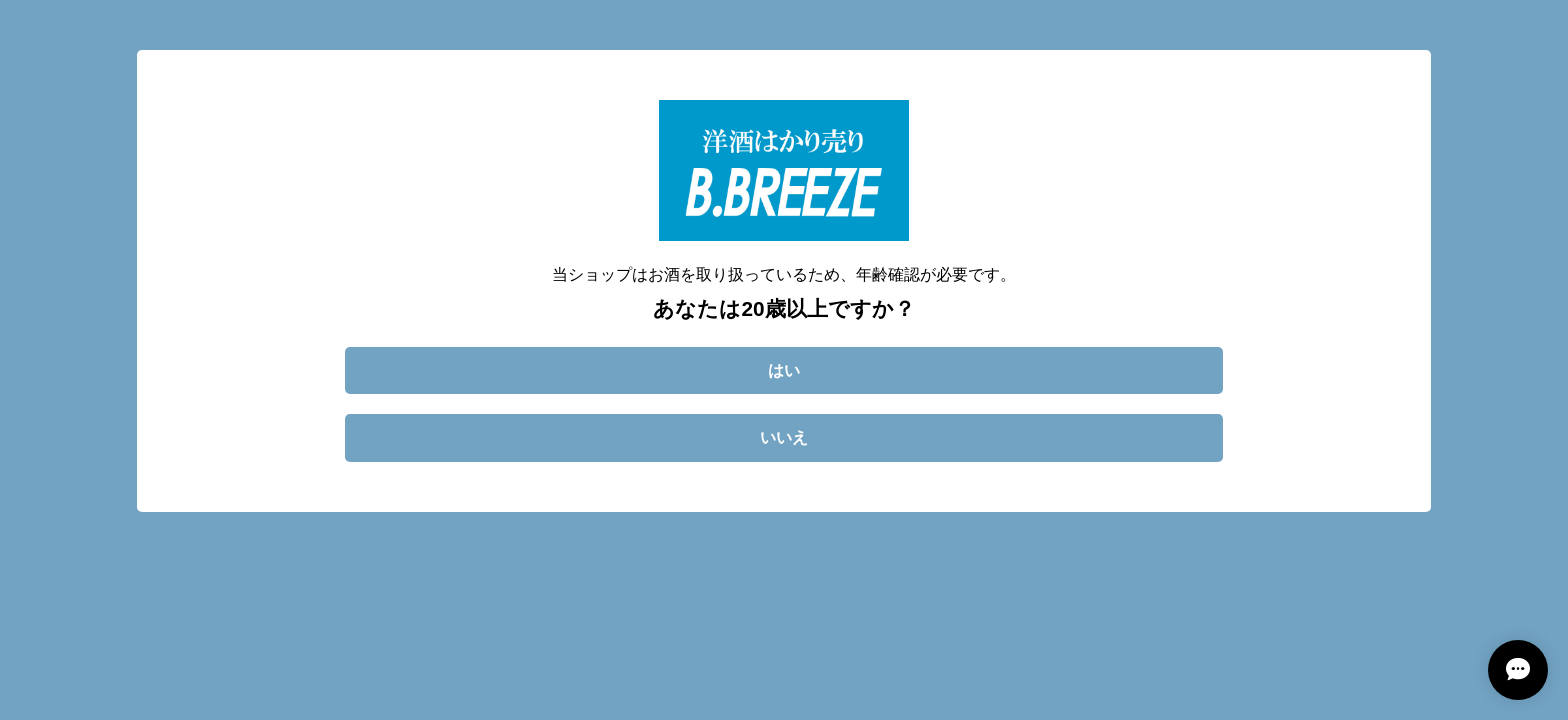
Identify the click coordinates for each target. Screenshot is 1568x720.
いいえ (784, 437)
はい (784, 370)
